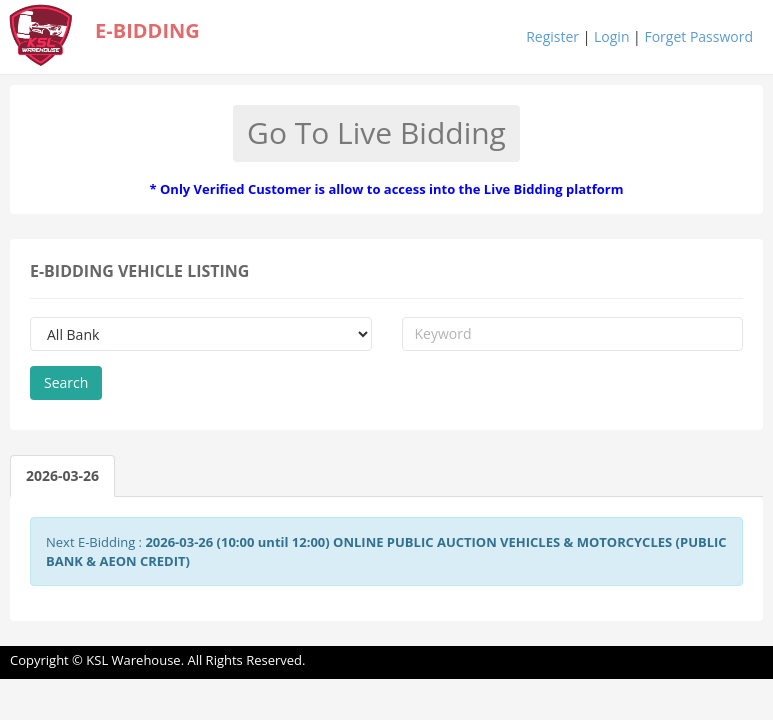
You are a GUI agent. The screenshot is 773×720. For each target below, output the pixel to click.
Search (66, 382)
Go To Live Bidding (376, 132)
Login (611, 36)
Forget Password (698, 36)
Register (552, 36)
